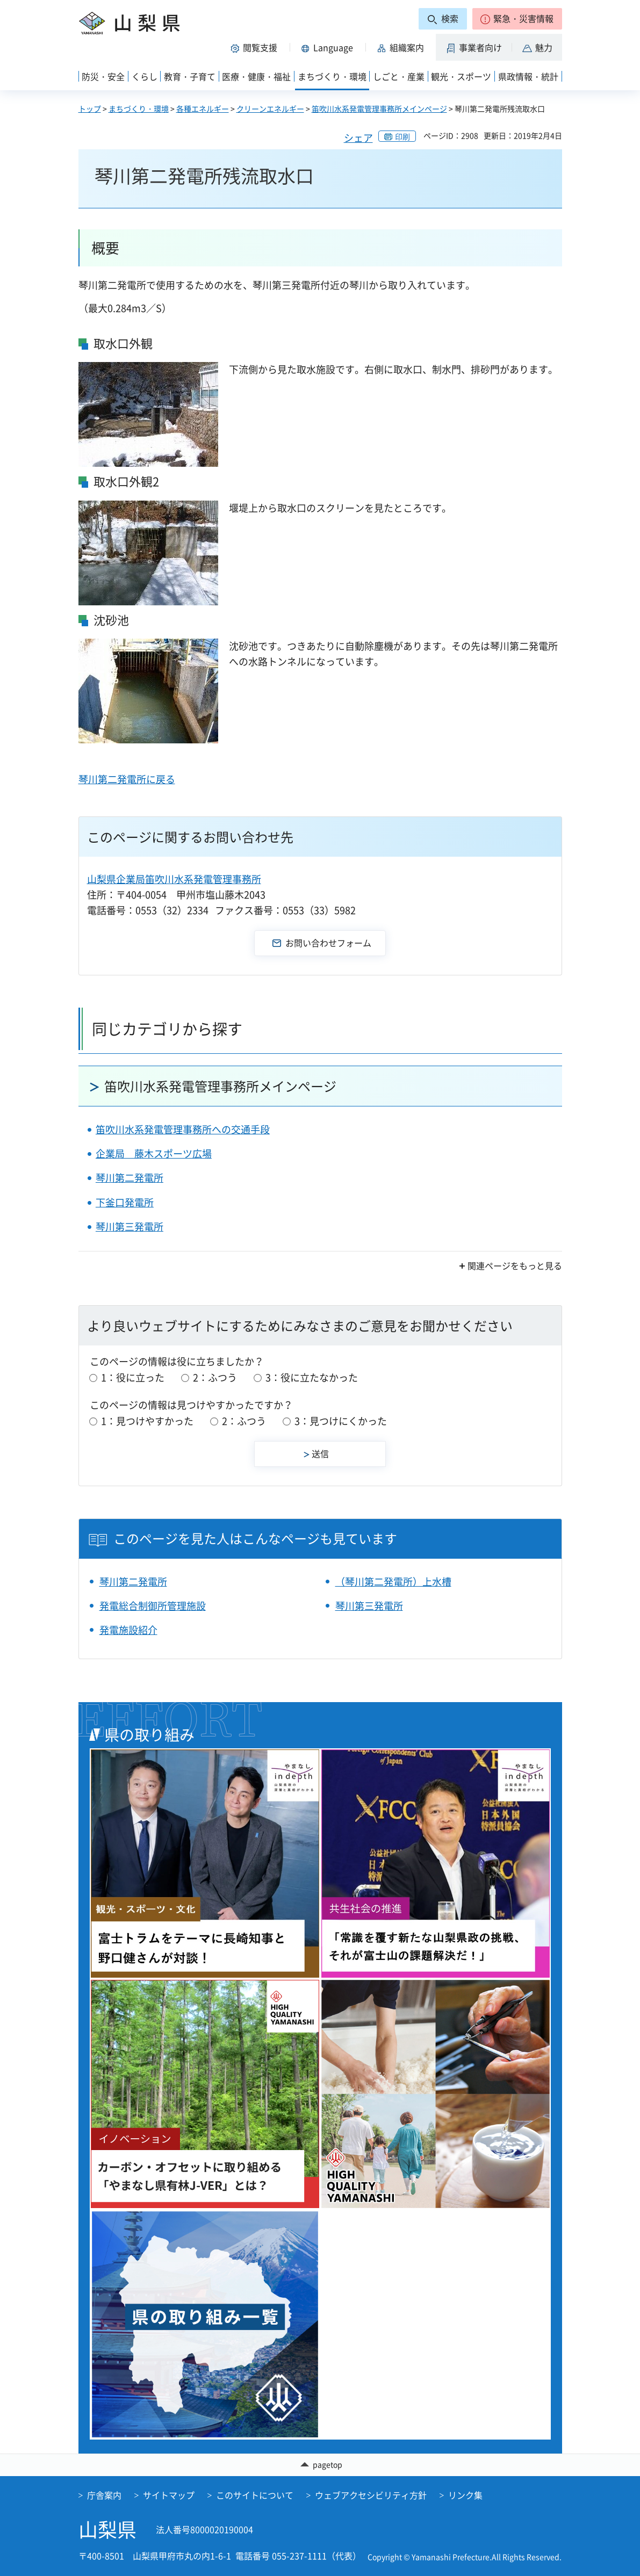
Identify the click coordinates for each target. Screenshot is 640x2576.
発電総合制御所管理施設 (152, 1605)
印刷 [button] (402, 136)
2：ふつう (215, 1377)
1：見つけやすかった (147, 1421)
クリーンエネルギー (270, 108)
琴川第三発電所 (129, 1226)
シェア (358, 138)
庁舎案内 (104, 2494)
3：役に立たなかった (311, 1377)
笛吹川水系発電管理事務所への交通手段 (183, 1129)
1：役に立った (132, 1377)
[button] (517, 19)
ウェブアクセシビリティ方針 (371, 2494)
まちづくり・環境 (139, 108)
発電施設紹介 (128, 1630)
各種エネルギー (202, 108)
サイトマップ (169, 2494)
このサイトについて (254, 2494)
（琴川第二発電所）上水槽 (393, 1581)
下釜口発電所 (125, 1202)
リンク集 (465, 2494)
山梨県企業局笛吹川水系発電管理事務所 (174, 879)
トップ (89, 108)
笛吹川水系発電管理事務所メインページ (379, 108)
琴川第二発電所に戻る (126, 779)
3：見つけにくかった (340, 1421)
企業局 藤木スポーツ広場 (154, 1153)
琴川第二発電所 (129, 1177)
